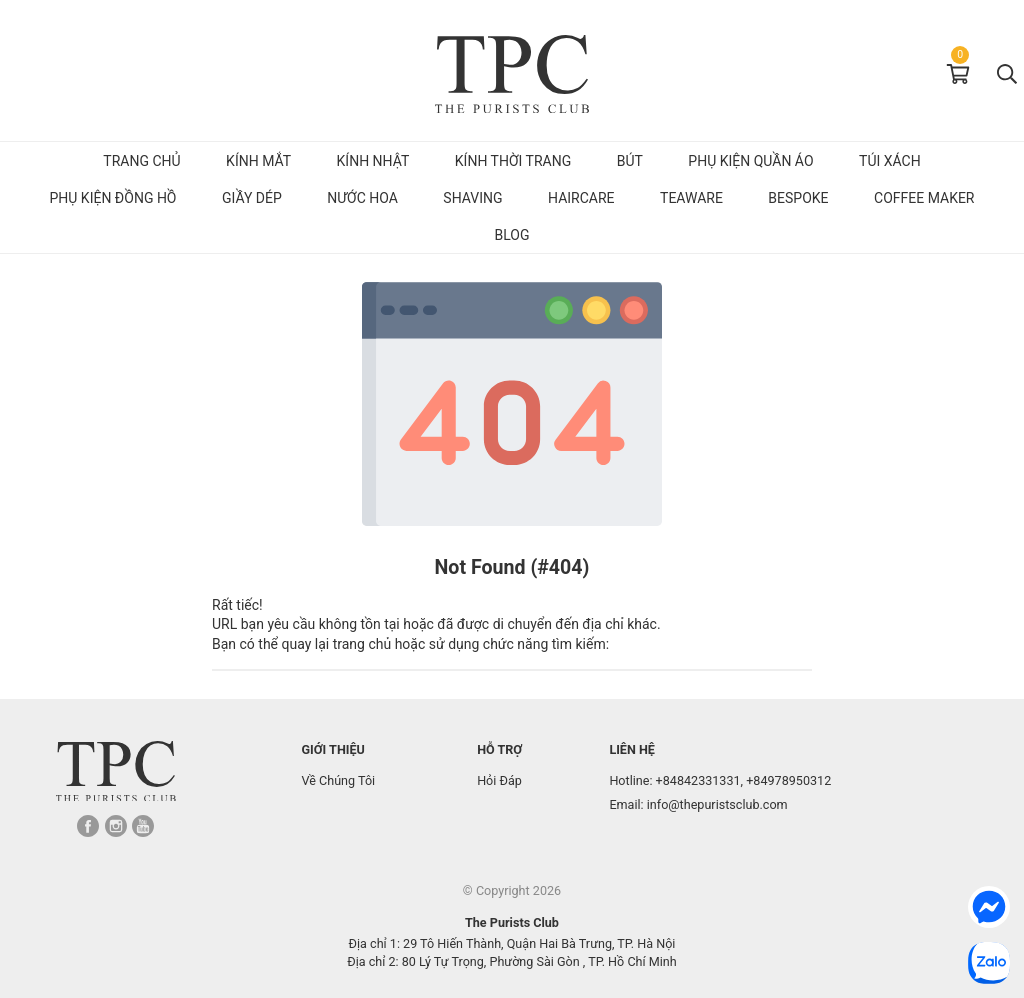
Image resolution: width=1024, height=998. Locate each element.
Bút (630, 161)
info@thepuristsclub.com (717, 804)
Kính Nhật (373, 161)
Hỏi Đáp (499, 780)
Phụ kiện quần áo (750, 161)
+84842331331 (698, 780)
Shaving (472, 198)
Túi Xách (890, 161)
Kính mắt (258, 161)
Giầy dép (252, 198)
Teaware (691, 198)
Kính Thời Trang (513, 161)
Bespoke (798, 198)
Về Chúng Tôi (338, 780)
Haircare (581, 198)
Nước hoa (362, 198)
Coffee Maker (924, 198)
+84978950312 (788, 780)
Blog (512, 235)
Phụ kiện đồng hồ (112, 198)
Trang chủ (141, 161)
